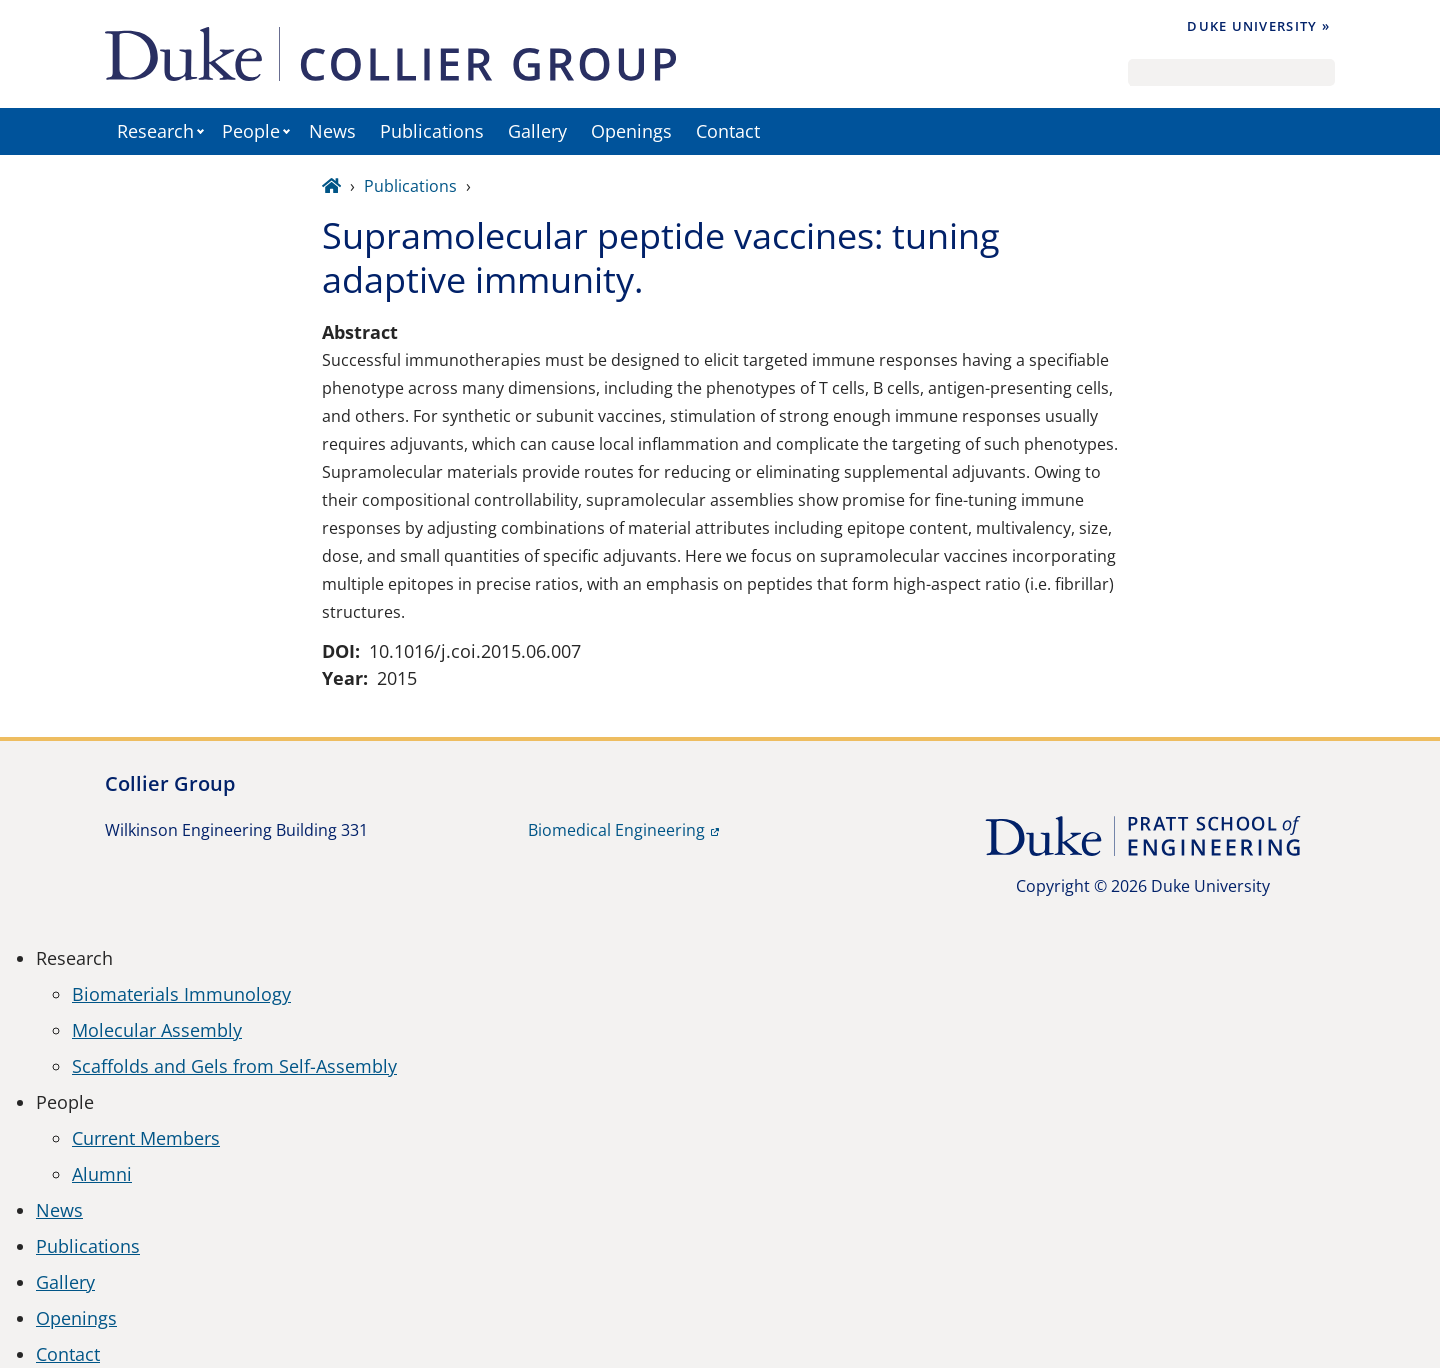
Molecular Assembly (157, 1030)
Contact (728, 131)
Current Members (146, 1138)
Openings (631, 131)
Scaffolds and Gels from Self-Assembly (234, 1066)
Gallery (537, 131)
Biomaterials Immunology (181, 994)
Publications (432, 131)
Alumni (102, 1174)
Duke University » (1258, 26)
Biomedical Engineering (616, 830)
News (332, 131)
